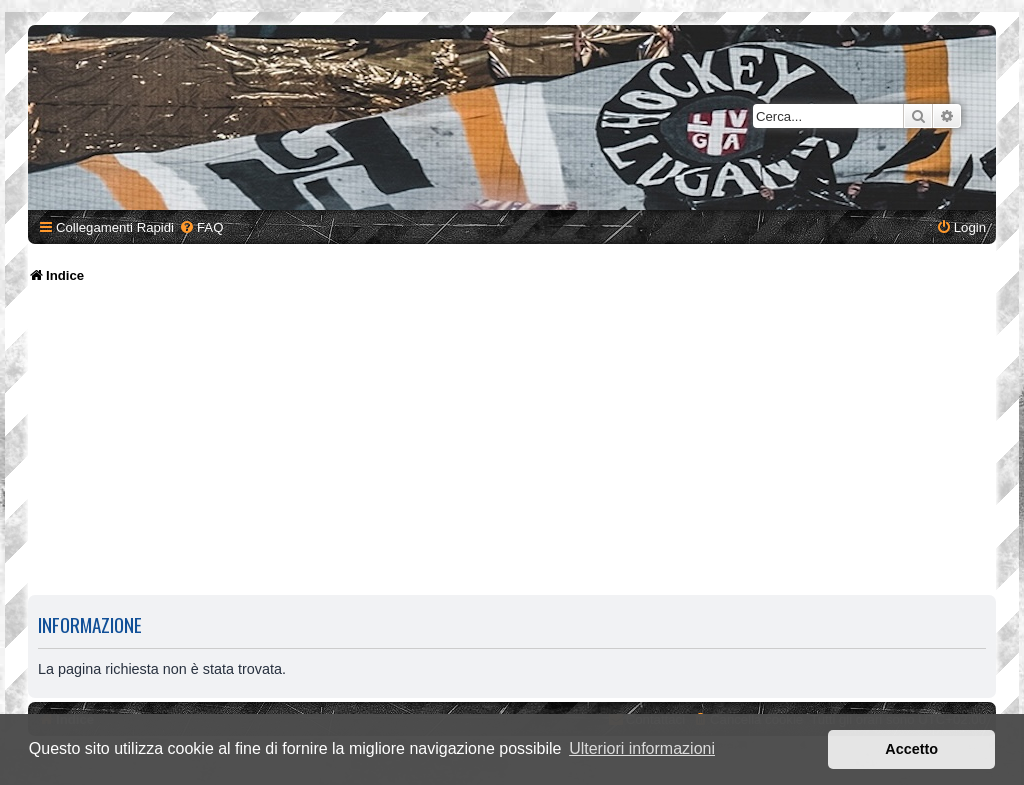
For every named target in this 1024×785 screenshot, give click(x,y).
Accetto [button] (911, 749)
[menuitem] (201, 227)
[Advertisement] (515, 445)
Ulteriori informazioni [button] (642, 748)
